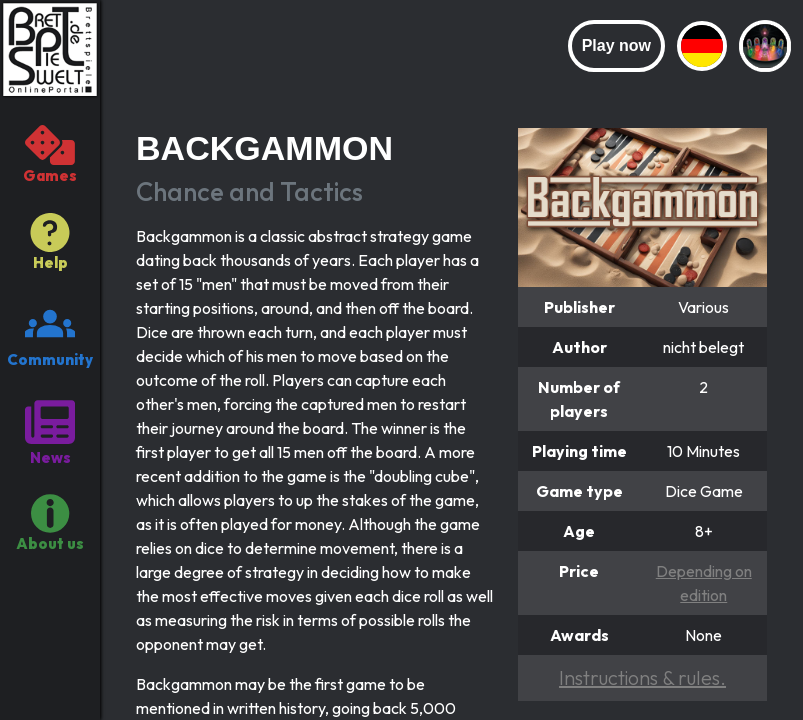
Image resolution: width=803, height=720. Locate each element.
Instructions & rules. (642, 677)
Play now (616, 45)
